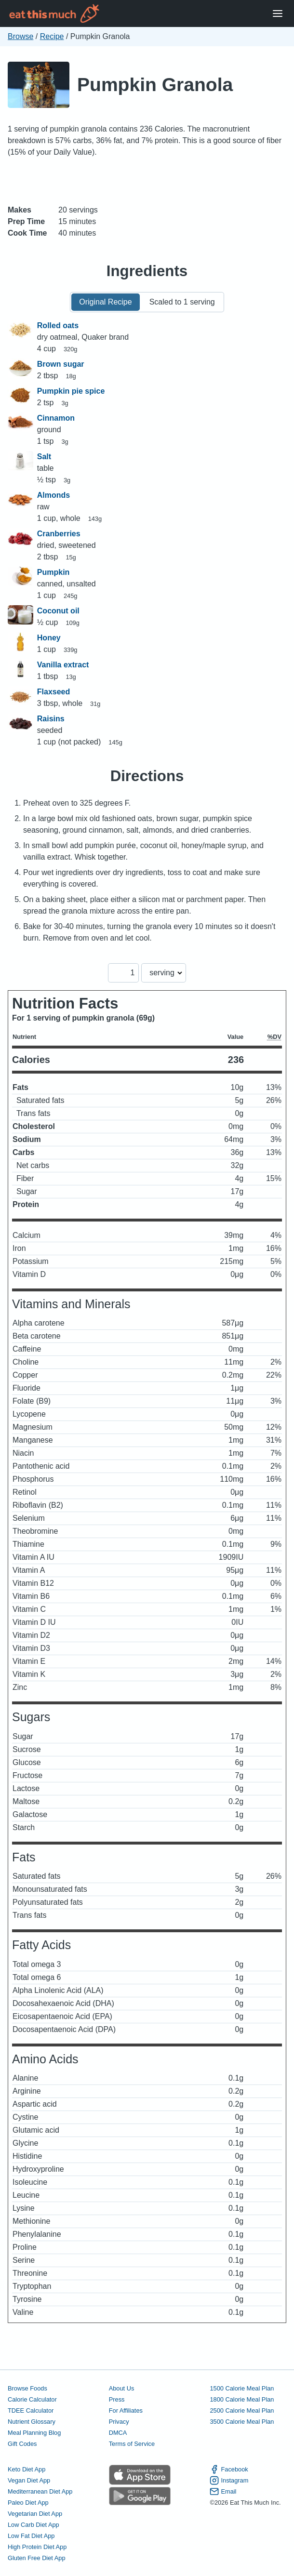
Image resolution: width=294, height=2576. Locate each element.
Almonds (53, 495)
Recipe (52, 36)
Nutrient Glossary (31, 2421)
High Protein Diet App (37, 2546)
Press (117, 2399)
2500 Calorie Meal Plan (242, 2410)
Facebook (229, 2469)
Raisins (51, 719)
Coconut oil (58, 611)
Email (223, 2491)
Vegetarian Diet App (35, 2513)
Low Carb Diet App (33, 2524)
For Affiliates (126, 2410)
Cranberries (58, 534)
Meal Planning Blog (34, 2432)
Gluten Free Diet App (37, 2558)
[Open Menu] (277, 13)
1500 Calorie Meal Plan (242, 2388)
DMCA (118, 2432)
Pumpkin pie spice (71, 391)
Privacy (119, 2421)
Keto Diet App (26, 2469)
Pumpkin (53, 572)
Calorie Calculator (32, 2399)
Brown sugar (60, 364)
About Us (121, 2388)
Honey (49, 638)
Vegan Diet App (29, 2480)
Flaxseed (53, 692)
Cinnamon (56, 418)
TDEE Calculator (30, 2410)
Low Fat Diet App (31, 2535)
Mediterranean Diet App (40, 2491)
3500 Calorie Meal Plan (242, 2421)
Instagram (229, 2480)
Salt (44, 456)
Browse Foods (27, 2388)
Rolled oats (58, 325)
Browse (20, 36)
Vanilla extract (63, 665)
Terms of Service (132, 2443)
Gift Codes (22, 2443)
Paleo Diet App (28, 2502)
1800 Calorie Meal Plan (242, 2399)
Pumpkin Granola (155, 84)
